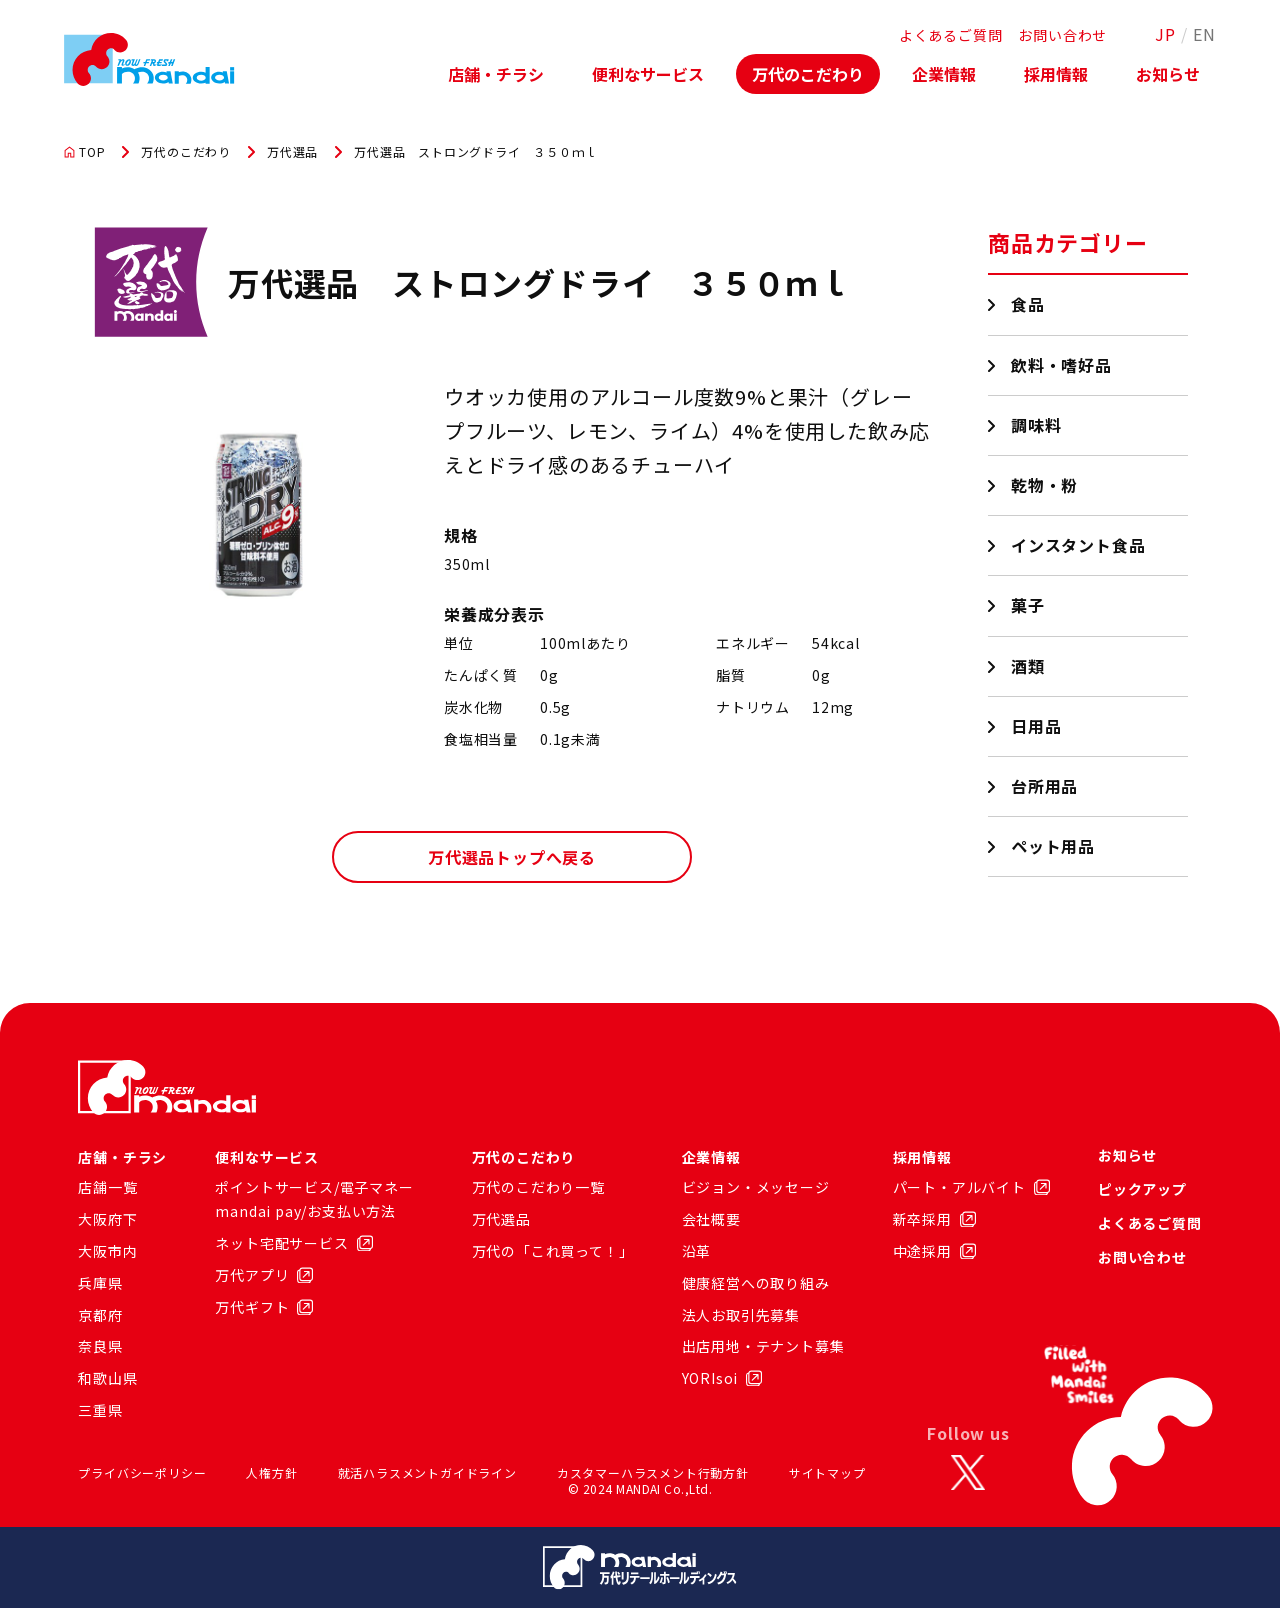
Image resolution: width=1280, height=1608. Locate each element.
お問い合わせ (1062, 35)
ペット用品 (1053, 846)
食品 (1028, 304)
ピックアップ (1142, 1189)
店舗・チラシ (496, 74)
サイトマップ (827, 1472)
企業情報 (944, 74)
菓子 (1028, 605)
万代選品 (292, 152)
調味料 (1036, 425)
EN (1204, 34)
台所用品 (1045, 786)
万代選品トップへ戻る (512, 857)
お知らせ (1168, 74)
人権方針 (271, 1472)
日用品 (1036, 726)
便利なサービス (648, 74)
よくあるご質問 (951, 35)
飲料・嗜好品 (1062, 365)
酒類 (1028, 666)
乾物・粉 (1045, 485)
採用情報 (1056, 74)
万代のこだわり (808, 74)
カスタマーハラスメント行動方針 (653, 1472)
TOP (84, 152)
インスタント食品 (1078, 545)
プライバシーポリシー (142, 1472)
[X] (968, 1473)
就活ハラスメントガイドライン (427, 1472)
